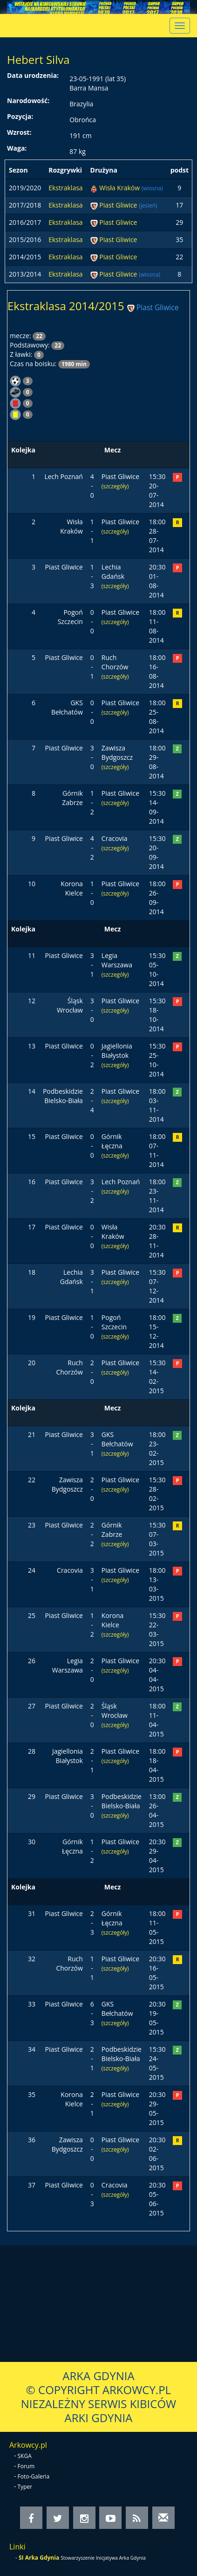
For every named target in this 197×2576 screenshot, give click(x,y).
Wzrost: (19, 132)
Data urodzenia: (33, 75)
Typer (25, 2487)
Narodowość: (28, 100)
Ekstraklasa (65, 187)
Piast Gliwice (119, 205)
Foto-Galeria (34, 2476)
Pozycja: (20, 116)
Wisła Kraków (120, 187)
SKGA (25, 2456)
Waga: (17, 148)
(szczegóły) (115, 486)
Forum (26, 2466)
